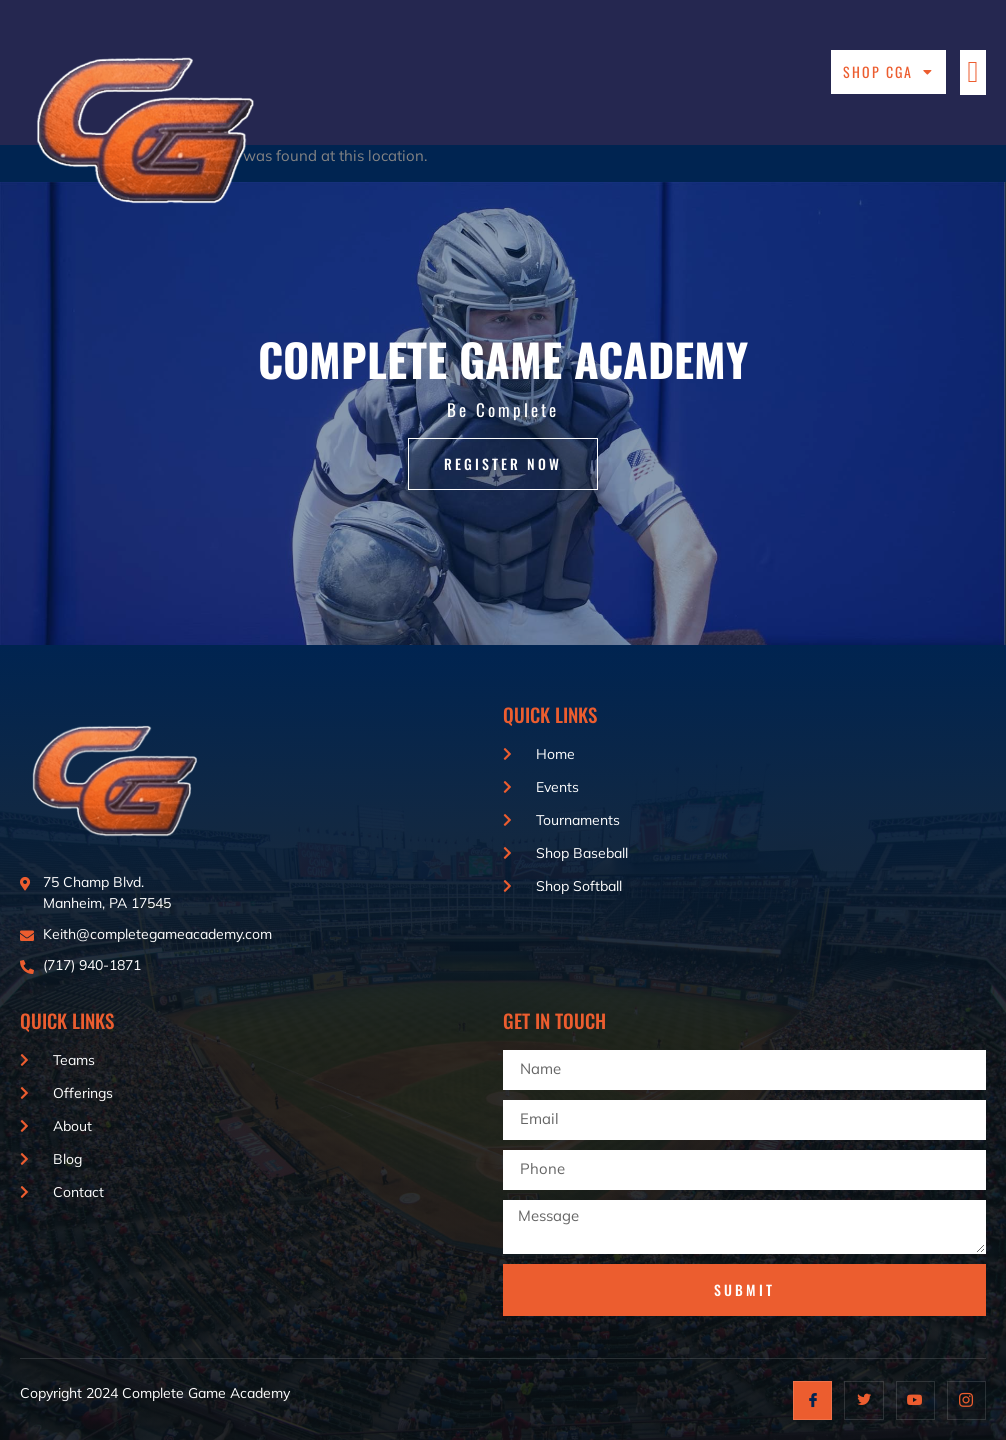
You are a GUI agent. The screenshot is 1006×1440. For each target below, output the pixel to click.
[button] (973, 72)
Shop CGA (888, 72)
